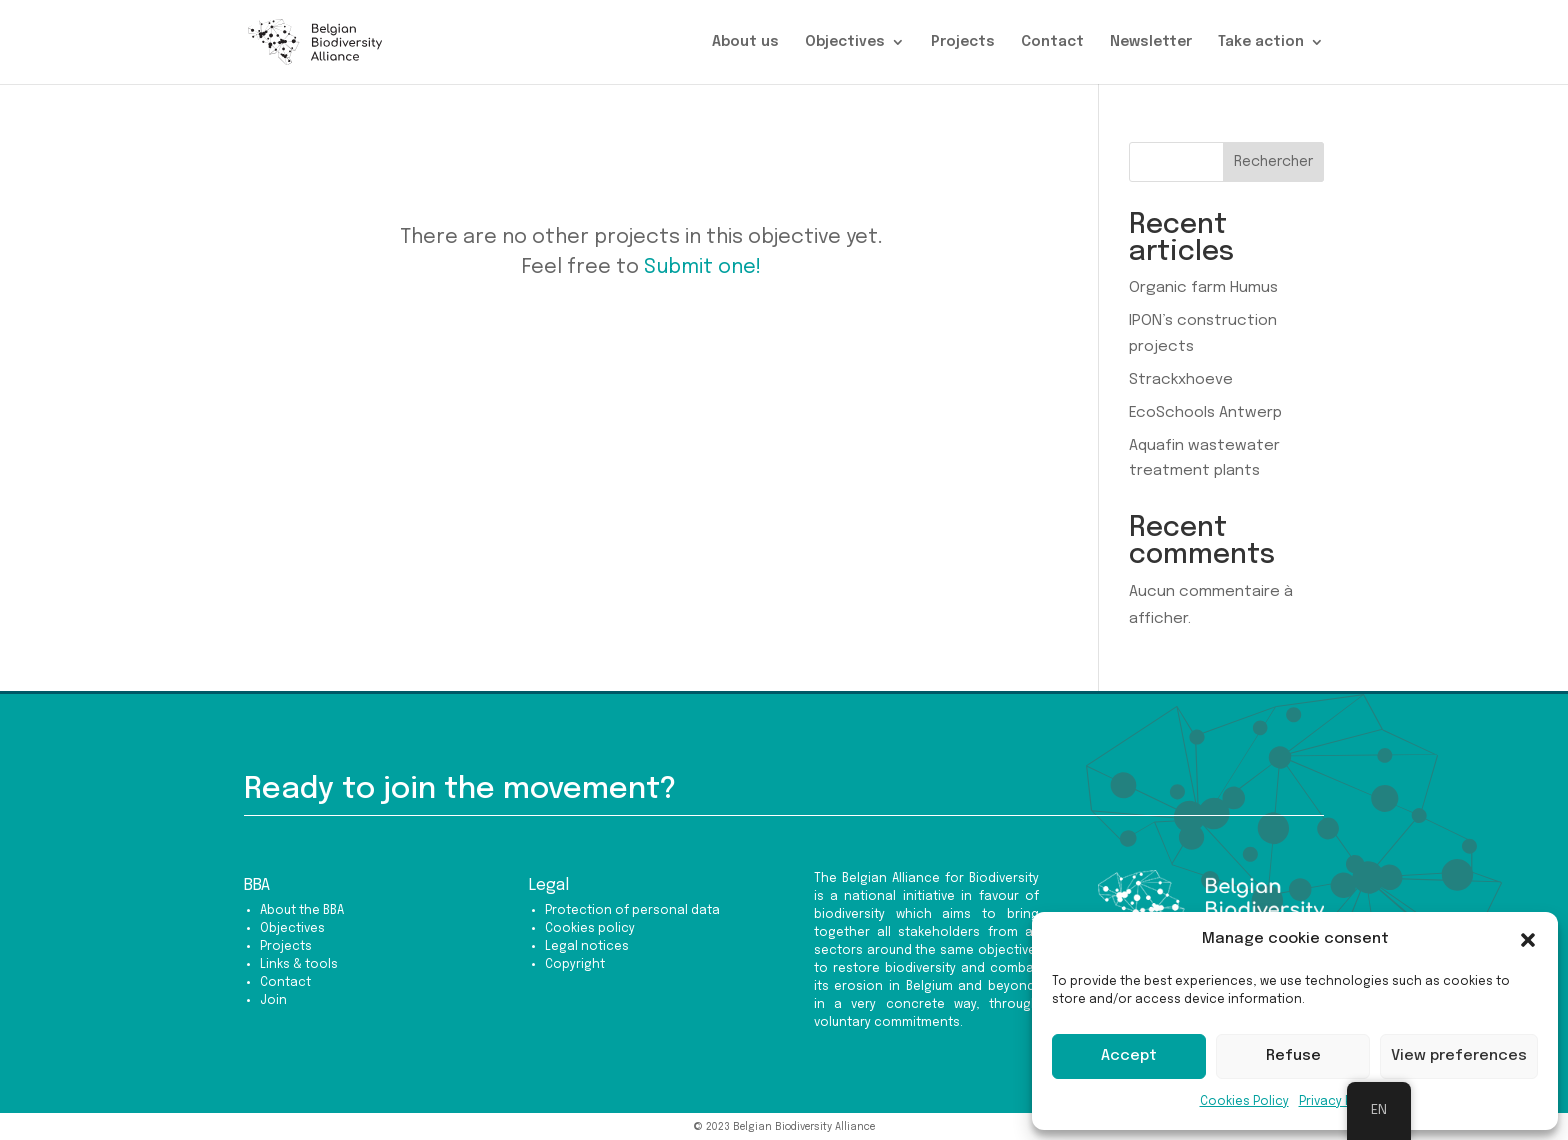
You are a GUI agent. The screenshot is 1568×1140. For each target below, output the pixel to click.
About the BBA (302, 911)
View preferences (1459, 1056)
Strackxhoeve (1181, 380)
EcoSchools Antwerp (1205, 413)
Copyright (575, 965)
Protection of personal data (632, 911)
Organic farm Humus (1203, 288)
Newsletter (1151, 42)
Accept (1129, 1056)
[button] (1528, 940)
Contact (1052, 42)
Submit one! (702, 267)
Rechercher (1273, 162)
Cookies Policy (1244, 1102)
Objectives (845, 42)
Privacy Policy (1340, 1102)
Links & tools (299, 965)
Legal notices (587, 947)
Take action (1261, 42)
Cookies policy (590, 929)
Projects (963, 42)
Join (273, 1001)
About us (745, 42)
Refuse (1293, 1056)
